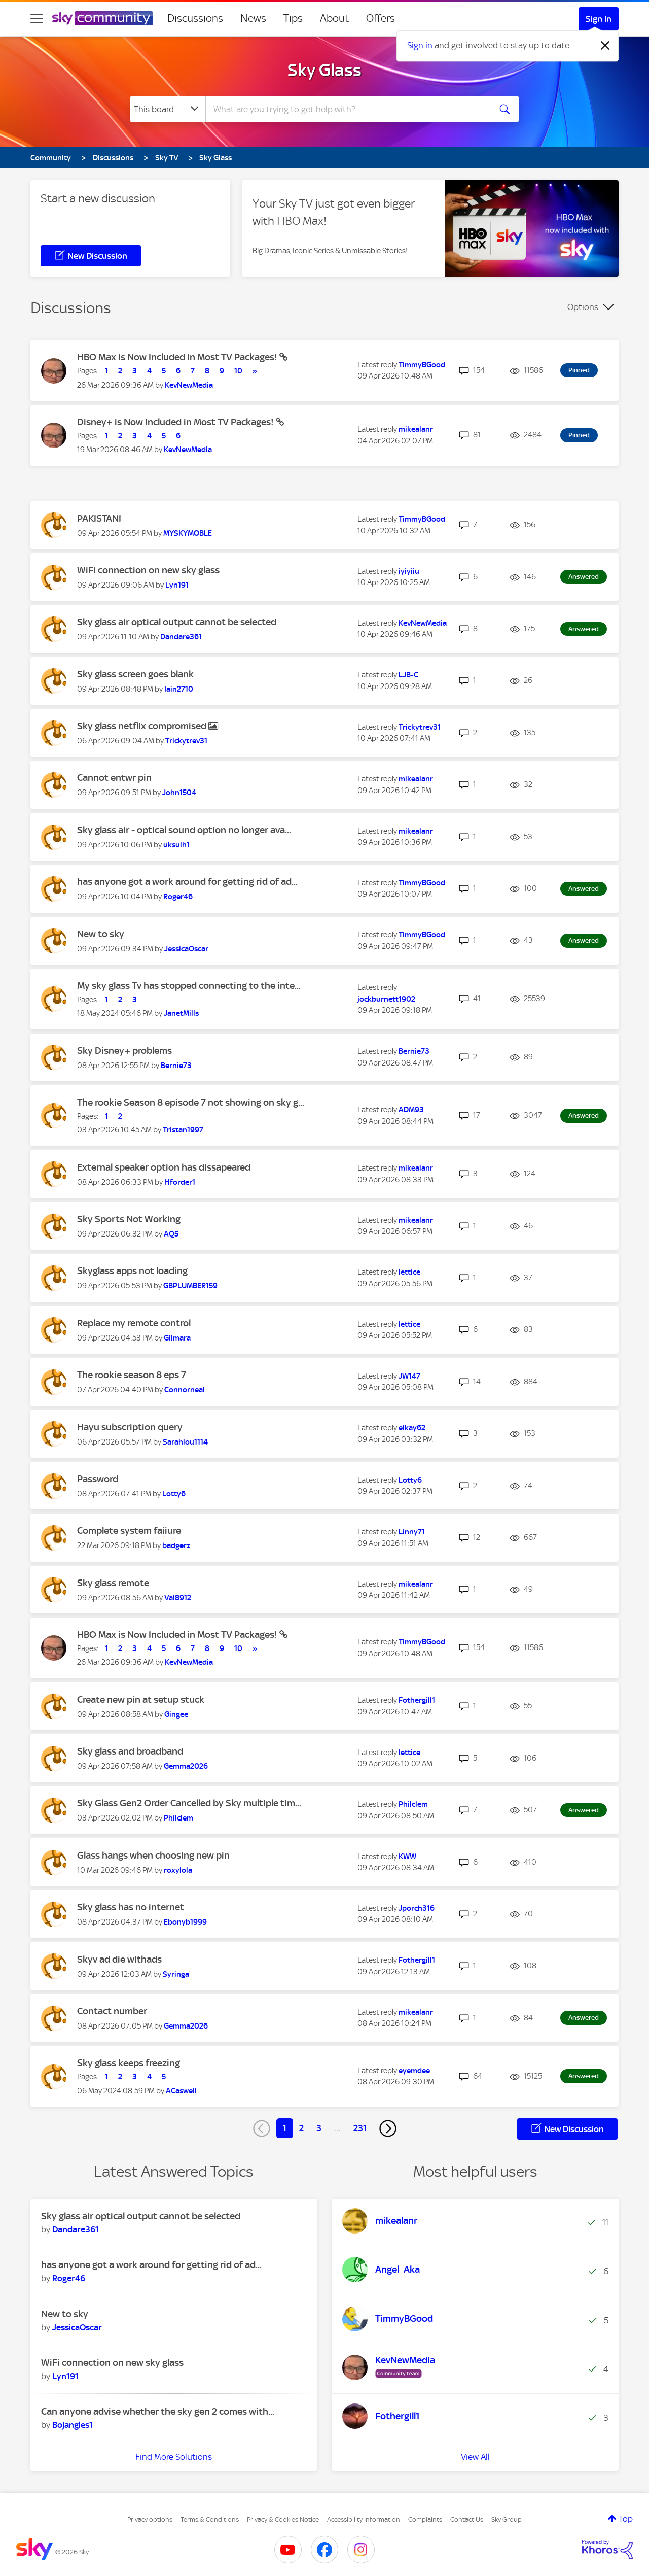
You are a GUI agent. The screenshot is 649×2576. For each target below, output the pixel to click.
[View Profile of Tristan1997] (183, 1130)
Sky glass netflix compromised (142, 726)
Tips (293, 18)
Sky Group (506, 2519)
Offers (380, 18)
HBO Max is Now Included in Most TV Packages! (178, 357)
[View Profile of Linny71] (412, 1531)
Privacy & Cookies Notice (283, 2519)
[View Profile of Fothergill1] (417, 1700)
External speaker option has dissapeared (163, 1167)
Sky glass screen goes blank (135, 674)
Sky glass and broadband (130, 1751)
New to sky (100, 934)
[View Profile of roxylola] (178, 1870)
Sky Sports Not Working (129, 1219)
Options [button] (582, 307)
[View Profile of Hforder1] (179, 1182)
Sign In (598, 19)
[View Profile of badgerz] (176, 1545)
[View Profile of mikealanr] (416, 429)
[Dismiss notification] (605, 46)
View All (475, 2457)
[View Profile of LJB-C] (408, 674)
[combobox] (347, 109)
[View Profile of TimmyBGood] (422, 364)
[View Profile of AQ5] (171, 1234)
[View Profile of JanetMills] (181, 1013)
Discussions (195, 18)
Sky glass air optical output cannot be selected (176, 622)
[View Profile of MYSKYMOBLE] (187, 533)
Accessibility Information (363, 2519)
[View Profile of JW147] (409, 1376)
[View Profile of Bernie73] (176, 1065)
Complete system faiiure (129, 1530)
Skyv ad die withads (119, 1959)
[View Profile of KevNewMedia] (189, 385)
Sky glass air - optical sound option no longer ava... (184, 830)
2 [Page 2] (301, 2128)
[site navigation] (36, 18)
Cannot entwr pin (114, 777)
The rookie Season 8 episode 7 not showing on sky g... (190, 1102)
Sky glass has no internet (130, 1907)
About (334, 18)
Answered (583, 576)
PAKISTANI (99, 518)
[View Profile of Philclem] (178, 1818)
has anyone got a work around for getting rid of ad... (187, 881)
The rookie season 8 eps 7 (131, 1375)
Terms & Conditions (210, 2519)
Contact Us (466, 2519)
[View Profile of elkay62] (412, 1427)
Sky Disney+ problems (124, 1050)
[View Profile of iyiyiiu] (409, 571)
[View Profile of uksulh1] (176, 844)
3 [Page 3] (318, 2128)
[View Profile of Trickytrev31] (186, 740)
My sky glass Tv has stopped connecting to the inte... (189, 985)
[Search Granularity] (167, 109)
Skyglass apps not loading (132, 1271)
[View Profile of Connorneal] (184, 1389)
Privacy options (149, 2519)
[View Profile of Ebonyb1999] (185, 1922)
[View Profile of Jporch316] (417, 1908)
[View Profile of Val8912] (177, 1597)
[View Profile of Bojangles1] (72, 2425)
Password (97, 1479)
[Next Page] (388, 2128)
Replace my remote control (134, 1323)
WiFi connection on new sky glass (148, 570)
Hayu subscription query (130, 1427)
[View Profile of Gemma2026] (186, 1766)
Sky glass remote (113, 1583)
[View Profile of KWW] (407, 1856)
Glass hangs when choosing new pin (153, 1855)
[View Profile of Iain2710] (178, 689)
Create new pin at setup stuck (140, 1699)
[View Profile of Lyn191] (177, 585)
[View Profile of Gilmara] (177, 1338)
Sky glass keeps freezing (128, 2063)
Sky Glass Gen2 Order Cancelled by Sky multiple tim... (189, 1803)
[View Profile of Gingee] (176, 1714)
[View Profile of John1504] (179, 792)
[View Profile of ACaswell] (181, 2091)
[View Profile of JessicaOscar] (186, 948)
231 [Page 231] (360, 2128)
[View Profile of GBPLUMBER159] (190, 1285)
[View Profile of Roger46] (178, 896)
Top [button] (626, 2519)
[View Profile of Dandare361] (181, 636)
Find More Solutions (173, 2457)
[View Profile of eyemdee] (414, 2070)
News (253, 18)
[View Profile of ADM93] (411, 1109)
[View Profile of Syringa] (176, 1974)
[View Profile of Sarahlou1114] (185, 1442)
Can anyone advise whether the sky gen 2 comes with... (157, 2411)
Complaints (425, 2519)
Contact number (112, 2011)
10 (238, 370)
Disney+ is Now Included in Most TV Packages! (176, 422)
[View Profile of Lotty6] (174, 1493)
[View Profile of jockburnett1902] (386, 999)
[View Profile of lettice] (409, 1272)
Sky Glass (324, 70)
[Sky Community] (102, 18)
